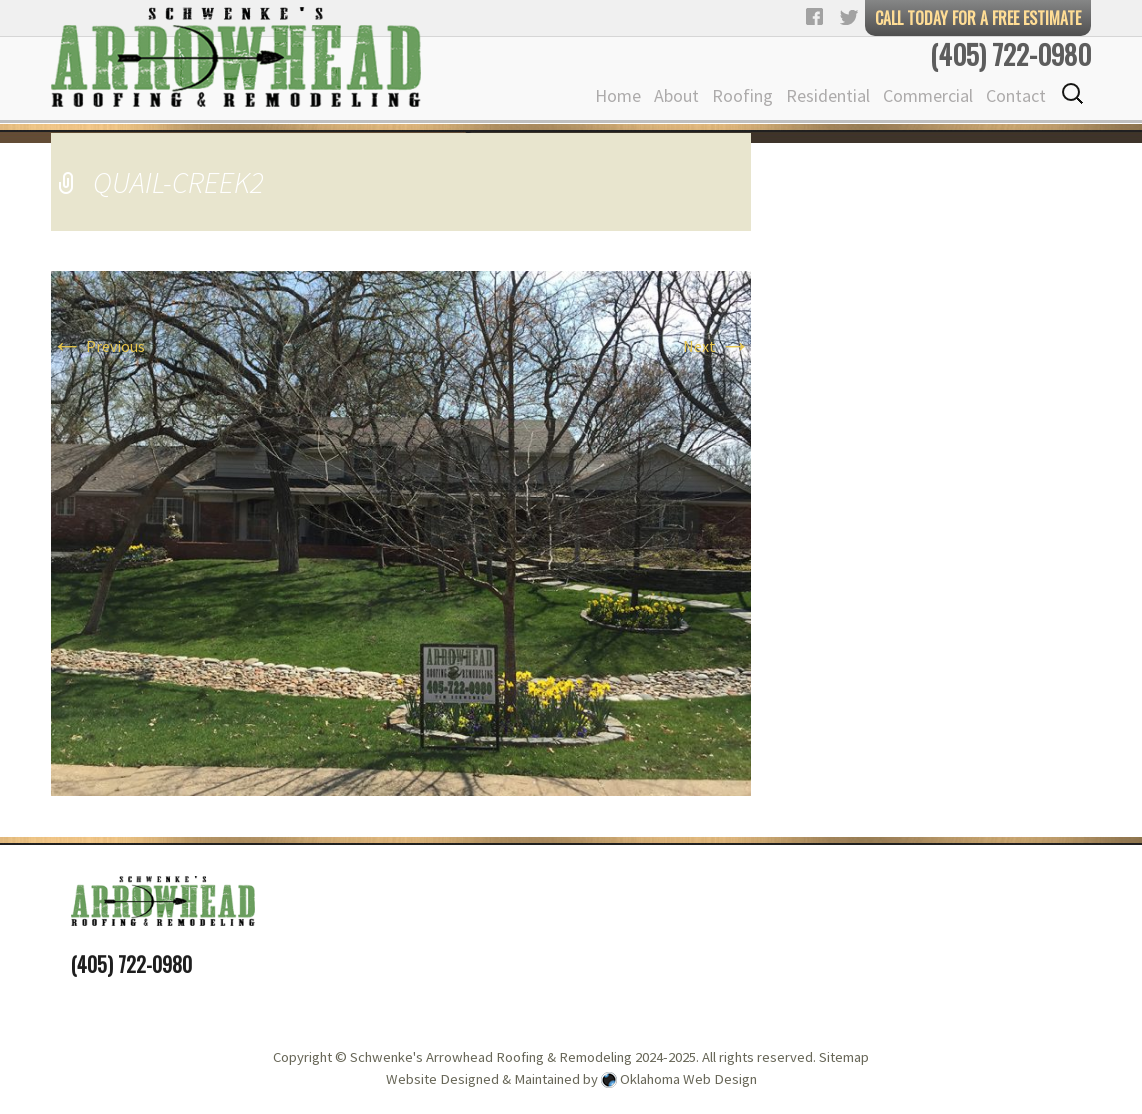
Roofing (742, 95)
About (676, 95)
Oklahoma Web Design (688, 1079)
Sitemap (844, 1057)
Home (618, 95)
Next (717, 346)
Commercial (928, 95)
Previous (98, 346)
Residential (828, 95)
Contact (1016, 95)
